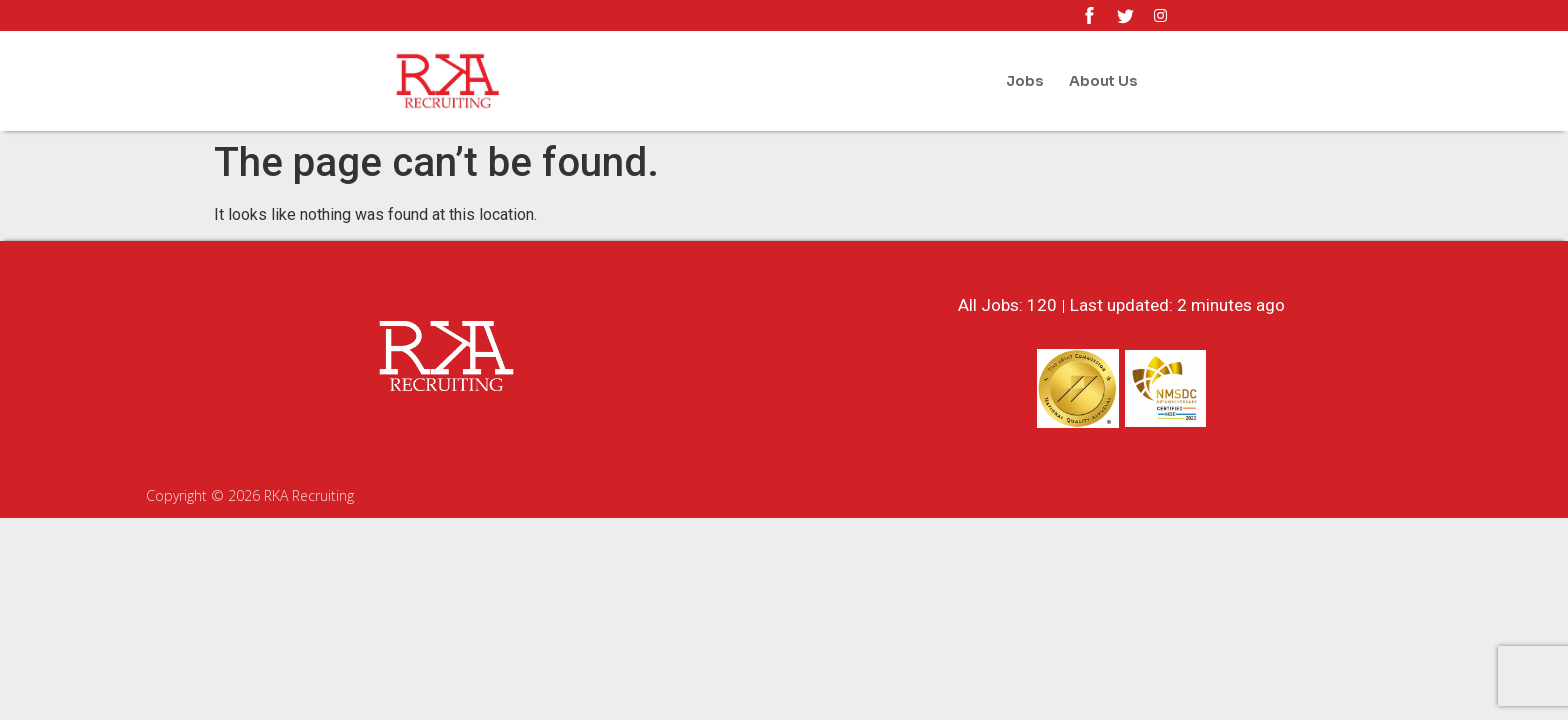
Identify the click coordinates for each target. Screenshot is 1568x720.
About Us (1103, 81)
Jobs (1024, 81)
